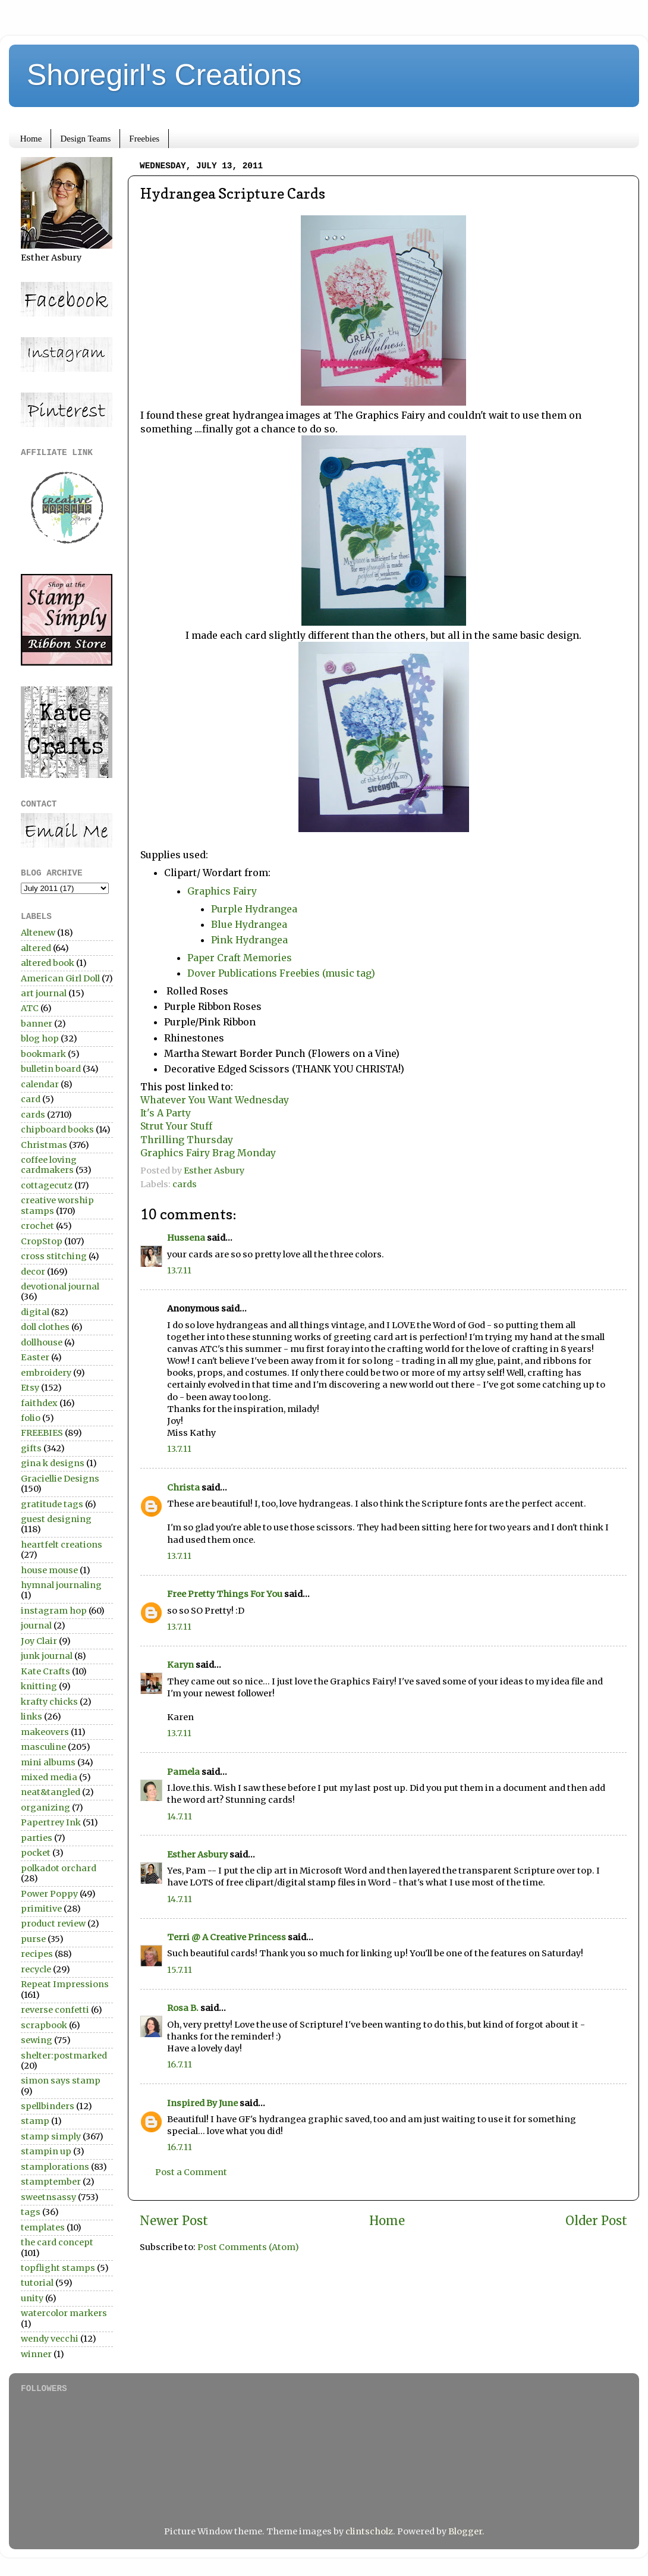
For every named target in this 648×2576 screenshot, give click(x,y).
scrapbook (44, 2025)
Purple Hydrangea (255, 909)
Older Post (596, 2221)
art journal (44, 993)
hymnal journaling (61, 1585)
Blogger (465, 2531)
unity (32, 2298)
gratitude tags (52, 1504)
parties (36, 1838)
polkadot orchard (58, 1868)
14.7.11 (179, 1816)
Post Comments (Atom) (248, 2247)
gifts (31, 1448)
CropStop (41, 1241)
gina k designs (52, 1463)
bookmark (43, 1054)
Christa (183, 1487)
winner (36, 2354)
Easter (35, 1357)
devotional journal (60, 1286)
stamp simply (51, 2136)
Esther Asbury (197, 1854)
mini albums (48, 1762)
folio (30, 1418)
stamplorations (55, 2166)
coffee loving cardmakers (49, 1164)
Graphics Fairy (222, 891)
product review (53, 1923)
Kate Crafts (45, 1671)
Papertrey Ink (51, 1822)
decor (33, 1271)
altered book (47, 963)
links (31, 1716)
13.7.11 (179, 1270)
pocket (36, 1852)
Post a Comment (191, 2172)
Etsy (30, 1387)
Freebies (144, 138)
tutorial (37, 2282)
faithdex (39, 1403)
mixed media (49, 1777)
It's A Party (166, 1113)
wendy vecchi (49, 2338)
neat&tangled (50, 1792)
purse (33, 1939)
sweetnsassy (48, 2197)
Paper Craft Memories (239, 958)
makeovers (45, 1732)
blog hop (40, 1038)
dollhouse (41, 1342)
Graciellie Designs (60, 1478)
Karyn (180, 1664)
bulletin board (51, 1068)
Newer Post (174, 2221)
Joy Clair (39, 1641)
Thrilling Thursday (187, 1140)
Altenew (38, 932)
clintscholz (369, 2531)
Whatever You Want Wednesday (215, 1100)
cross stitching (54, 1256)
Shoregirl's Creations (164, 75)
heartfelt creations (61, 1544)
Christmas (44, 1145)
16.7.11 (179, 2064)
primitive (41, 1908)
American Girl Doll (60, 978)
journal (36, 1625)
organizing (45, 1807)
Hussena (186, 1237)
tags (30, 2212)
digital (35, 1312)
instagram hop (54, 1610)
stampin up (46, 2151)
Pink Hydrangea (249, 940)
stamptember (51, 2181)
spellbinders (47, 2106)
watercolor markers (64, 2313)
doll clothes (45, 1327)
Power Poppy (49, 1893)
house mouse (49, 1570)
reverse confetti (55, 2009)
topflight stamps (58, 2268)
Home (31, 138)
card (30, 1099)
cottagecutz (47, 1185)
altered (36, 948)
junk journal (47, 1656)
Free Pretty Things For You (224, 1594)
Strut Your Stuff (177, 1126)
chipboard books (57, 1129)
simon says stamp (60, 2080)
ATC (30, 1008)
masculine (43, 1747)
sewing (36, 2040)
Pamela (183, 1772)
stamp (35, 2121)
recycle (36, 1969)
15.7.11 (179, 1970)
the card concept (57, 2242)
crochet (37, 1225)
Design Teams (85, 138)
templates (43, 2227)
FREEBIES (42, 1432)
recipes (37, 1954)
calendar (40, 1084)
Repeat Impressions (65, 1984)
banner (36, 1023)
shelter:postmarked (64, 2055)
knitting (39, 1686)
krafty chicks (49, 1701)
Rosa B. (183, 2008)
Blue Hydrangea (249, 924)
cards (184, 1184)
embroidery (46, 1372)
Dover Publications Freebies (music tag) (281, 973)
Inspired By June (202, 2103)
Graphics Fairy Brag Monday (208, 1153)
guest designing (56, 1519)
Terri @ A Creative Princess (226, 1937)
